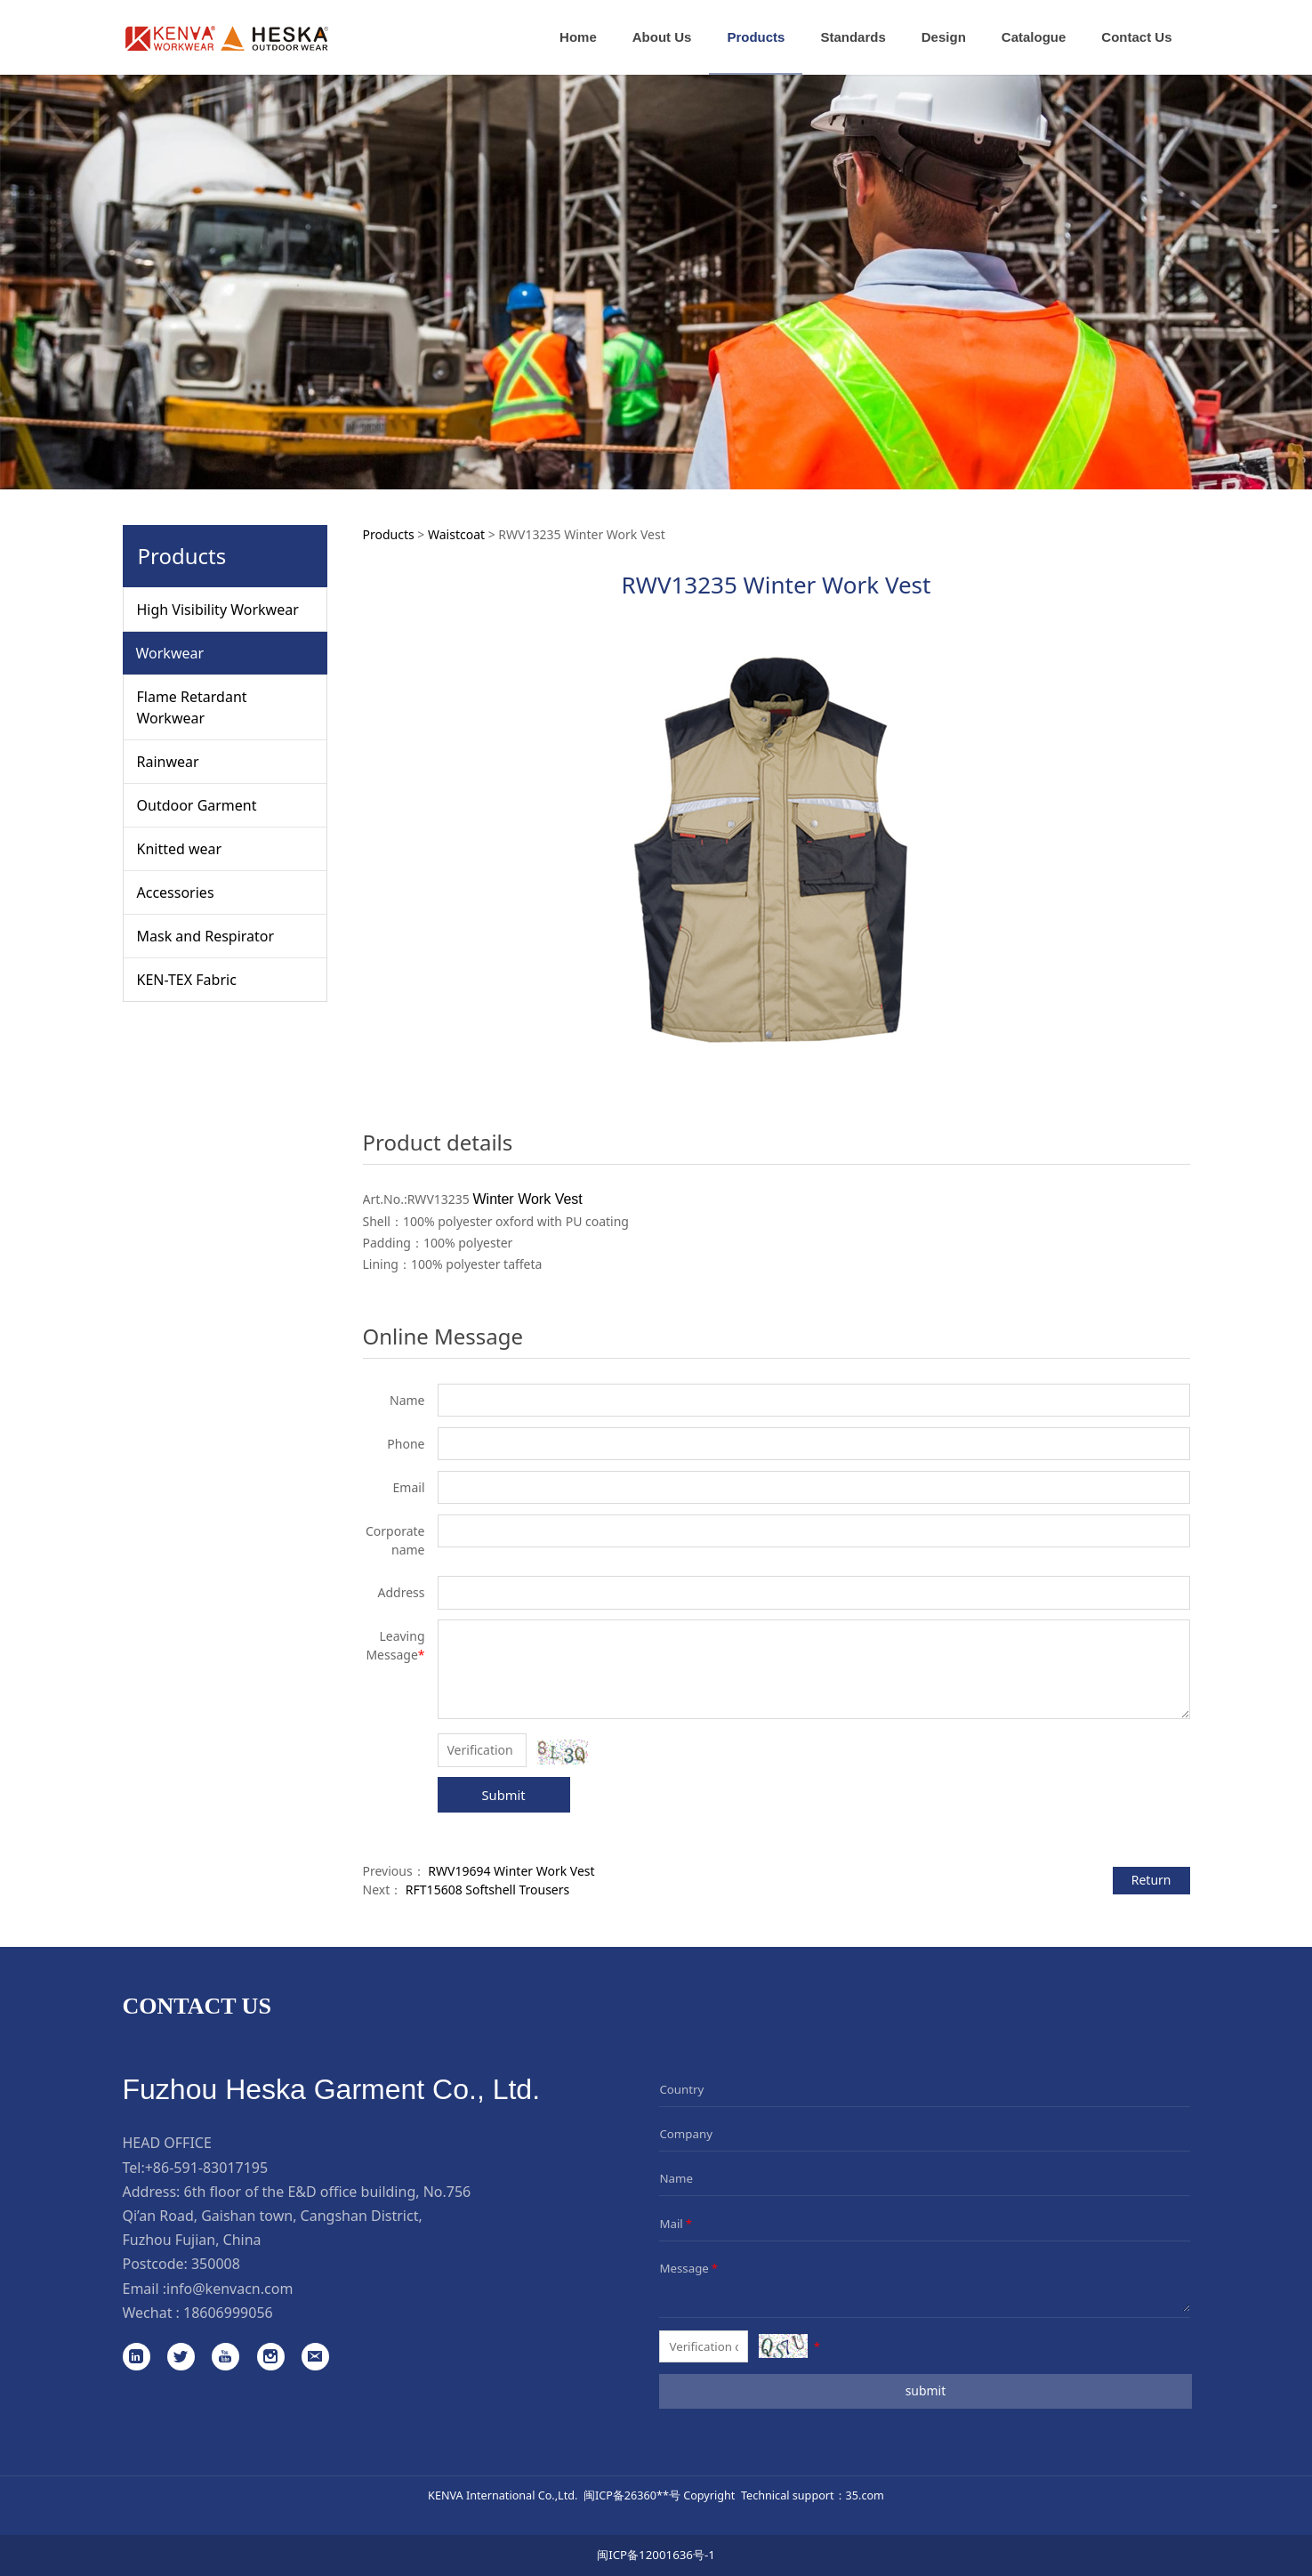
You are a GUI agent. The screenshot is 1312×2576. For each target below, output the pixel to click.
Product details (438, 1142)
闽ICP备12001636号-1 (656, 2555)
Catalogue (1034, 36)
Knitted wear (179, 849)
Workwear (170, 653)
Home (578, 36)
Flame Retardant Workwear (192, 707)
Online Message (443, 1336)
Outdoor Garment (197, 805)
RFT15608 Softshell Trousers (487, 1889)
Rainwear (168, 761)
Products (756, 36)
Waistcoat (456, 534)
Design (944, 36)
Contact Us (1136, 36)
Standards (852, 36)
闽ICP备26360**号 (632, 2495)
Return (1151, 1879)
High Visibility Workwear (218, 609)
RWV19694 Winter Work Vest (511, 1870)
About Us (662, 36)
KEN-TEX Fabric (187, 979)
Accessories (175, 892)
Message (689, 2268)
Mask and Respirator (206, 936)
